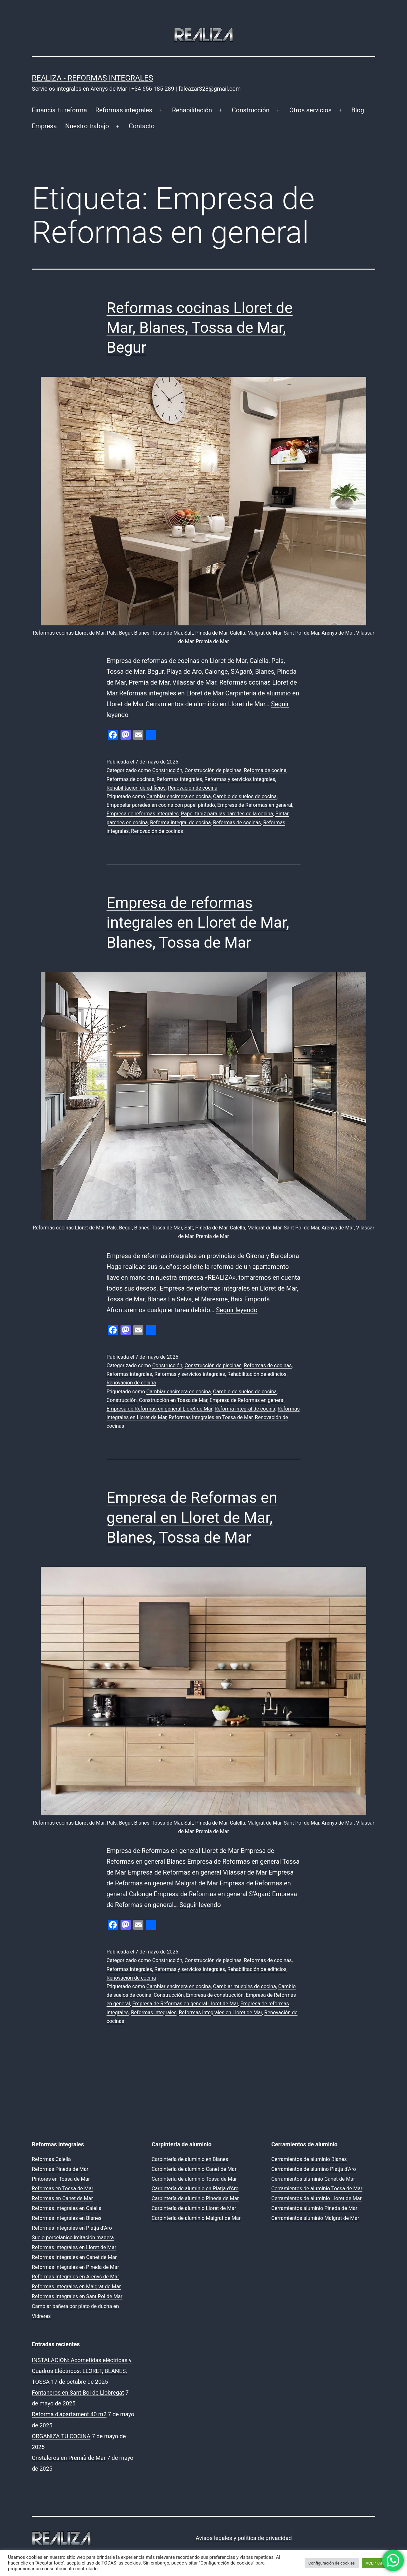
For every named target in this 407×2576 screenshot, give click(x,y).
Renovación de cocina (192, 788)
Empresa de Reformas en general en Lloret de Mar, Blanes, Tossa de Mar (192, 1517)
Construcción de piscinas (212, 770)
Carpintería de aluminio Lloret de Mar (194, 2208)
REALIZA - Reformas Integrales (92, 78)
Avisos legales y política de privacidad (244, 2538)
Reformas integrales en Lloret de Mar (220, 2012)
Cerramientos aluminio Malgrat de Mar (315, 2218)
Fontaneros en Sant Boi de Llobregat (78, 2392)
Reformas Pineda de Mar (60, 2169)
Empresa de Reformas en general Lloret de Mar (159, 1409)
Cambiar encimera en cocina (178, 796)
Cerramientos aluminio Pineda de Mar (314, 2208)
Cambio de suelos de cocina (245, 796)
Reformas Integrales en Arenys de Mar (75, 2277)
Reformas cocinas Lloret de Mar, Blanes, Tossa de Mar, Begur (200, 328)
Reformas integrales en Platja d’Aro (72, 2228)
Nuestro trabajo (87, 126)
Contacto (142, 126)
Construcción (250, 110)
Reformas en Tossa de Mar (62, 2188)
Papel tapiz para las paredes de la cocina (227, 814)
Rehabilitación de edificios (136, 788)
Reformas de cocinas (130, 779)
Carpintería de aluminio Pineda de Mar (195, 2198)
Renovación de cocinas (157, 831)
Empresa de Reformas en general (254, 805)
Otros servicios (310, 110)
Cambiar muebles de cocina (244, 1986)
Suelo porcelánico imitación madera (73, 2238)
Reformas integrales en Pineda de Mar (75, 2267)
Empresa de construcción (215, 1995)
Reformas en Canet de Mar (62, 2198)
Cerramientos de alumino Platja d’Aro (313, 2169)
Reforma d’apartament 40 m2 (69, 2414)
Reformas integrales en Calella (66, 2208)
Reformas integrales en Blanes (66, 2218)
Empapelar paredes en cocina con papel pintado (161, 805)
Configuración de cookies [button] (331, 2563)
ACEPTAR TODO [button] (380, 2563)
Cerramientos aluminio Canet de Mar (313, 2179)
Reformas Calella (51, 2159)
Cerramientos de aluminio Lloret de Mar (316, 2198)
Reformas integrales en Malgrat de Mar (76, 2287)
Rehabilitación (192, 110)
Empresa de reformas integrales (143, 814)
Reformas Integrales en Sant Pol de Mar (77, 2296)
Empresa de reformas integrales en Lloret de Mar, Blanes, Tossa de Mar (198, 923)
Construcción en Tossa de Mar (173, 1400)
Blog (357, 110)
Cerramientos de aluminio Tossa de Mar (316, 2188)
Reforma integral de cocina (180, 823)
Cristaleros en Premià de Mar (69, 2457)
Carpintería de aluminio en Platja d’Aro (195, 2188)
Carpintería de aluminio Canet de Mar (194, 2169)
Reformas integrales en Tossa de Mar (210, 1417)
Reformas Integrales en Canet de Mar (74, 2257)
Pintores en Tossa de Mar (61, 2179)
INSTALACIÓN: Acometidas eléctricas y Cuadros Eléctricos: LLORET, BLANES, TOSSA (82, 2371)
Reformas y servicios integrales (239, 779)
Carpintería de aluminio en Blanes (190, 2159)
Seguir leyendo (236, 1310)
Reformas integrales (123, 110)
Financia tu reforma (59, 110)
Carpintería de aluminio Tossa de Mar (194, 2179)
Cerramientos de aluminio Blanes (309, 2159)
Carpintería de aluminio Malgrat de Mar (196, 2218)
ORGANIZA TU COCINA (61, 2436)
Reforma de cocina (265, 770)
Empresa (44, 126)
